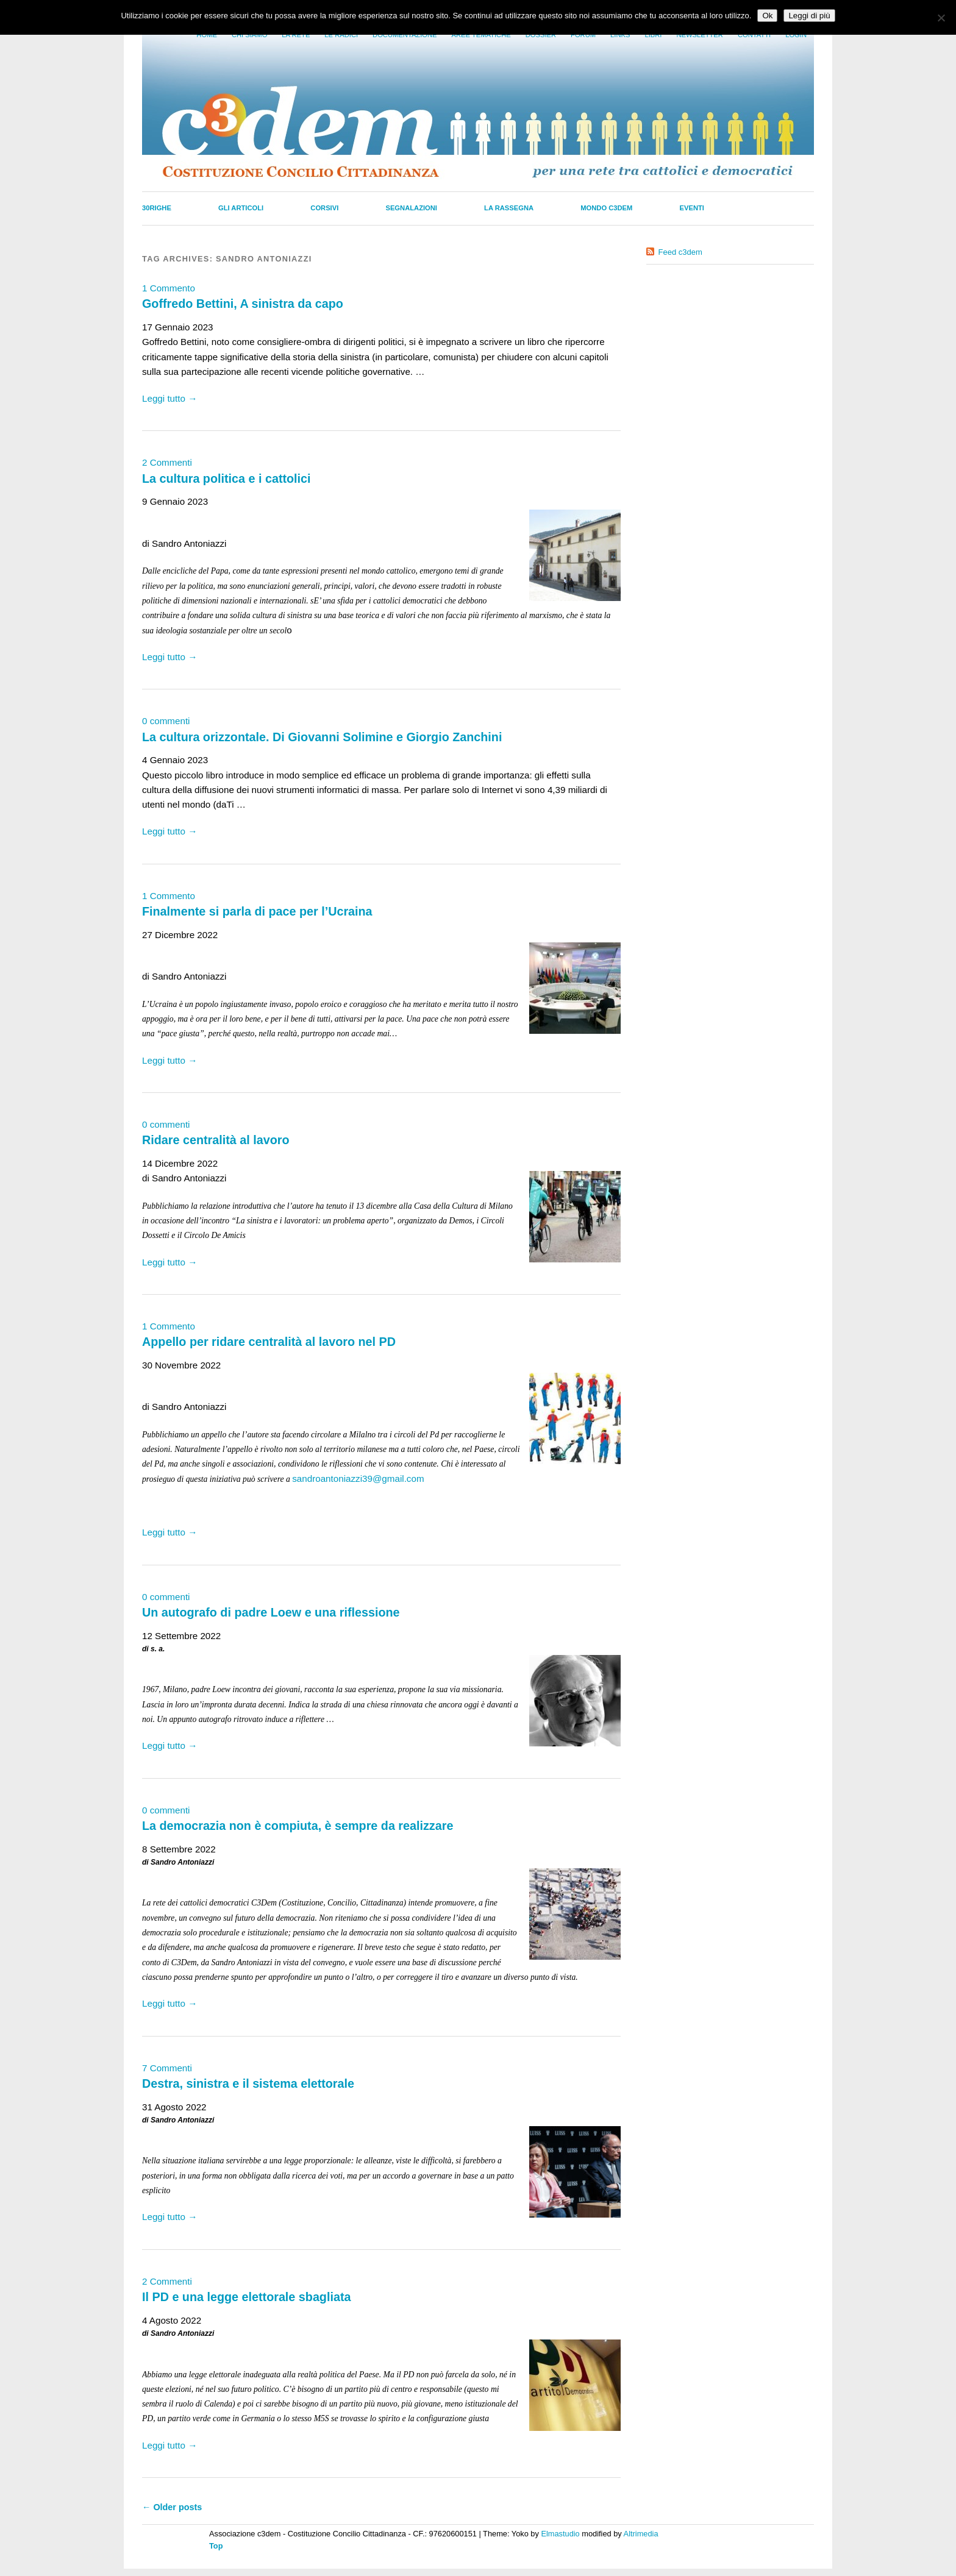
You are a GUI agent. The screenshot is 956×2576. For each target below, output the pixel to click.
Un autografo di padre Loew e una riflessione (271, 1612)
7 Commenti (167, 2068)
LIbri (653, 34)
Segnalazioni (411, 208)
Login (796, 34)
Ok (767, 15)
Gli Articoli (240, 208)
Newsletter (699, 34)
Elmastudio (560, 2533)
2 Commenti (167, 462)
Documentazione (405, 34)
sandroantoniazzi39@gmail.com (358, 1478)
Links (620, 34)
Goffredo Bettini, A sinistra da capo (242, 303)
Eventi (692, 208)
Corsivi (324, 208)
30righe (156, 208)
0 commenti (166, 721)
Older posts (172, 2507)
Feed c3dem (680, 252)
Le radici (341, 34)
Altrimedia (641, 2533)
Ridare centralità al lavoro (215, 1140)
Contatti (754, 34)
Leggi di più (809, 15)
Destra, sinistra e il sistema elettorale (248, 2083)
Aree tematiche (481, 34)
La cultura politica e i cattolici (226, 478)
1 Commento (168, 288)
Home (206, 34)
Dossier (541, 34)
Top (216, 2545)
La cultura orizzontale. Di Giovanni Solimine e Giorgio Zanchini (322, 737)
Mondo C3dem (606, 208)
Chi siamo (249, 34)
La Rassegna (508, 208)
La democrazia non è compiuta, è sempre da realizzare (297, 1825)
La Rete (296, 34)
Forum (583, 34)
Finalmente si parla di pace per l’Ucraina (257, 911)
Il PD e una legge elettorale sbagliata (246, 2297)
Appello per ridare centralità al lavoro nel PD (269, 1341)
